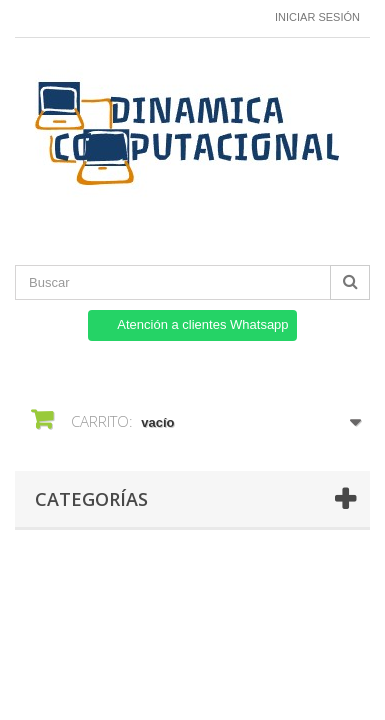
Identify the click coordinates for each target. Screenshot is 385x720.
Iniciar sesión (317, 17)
